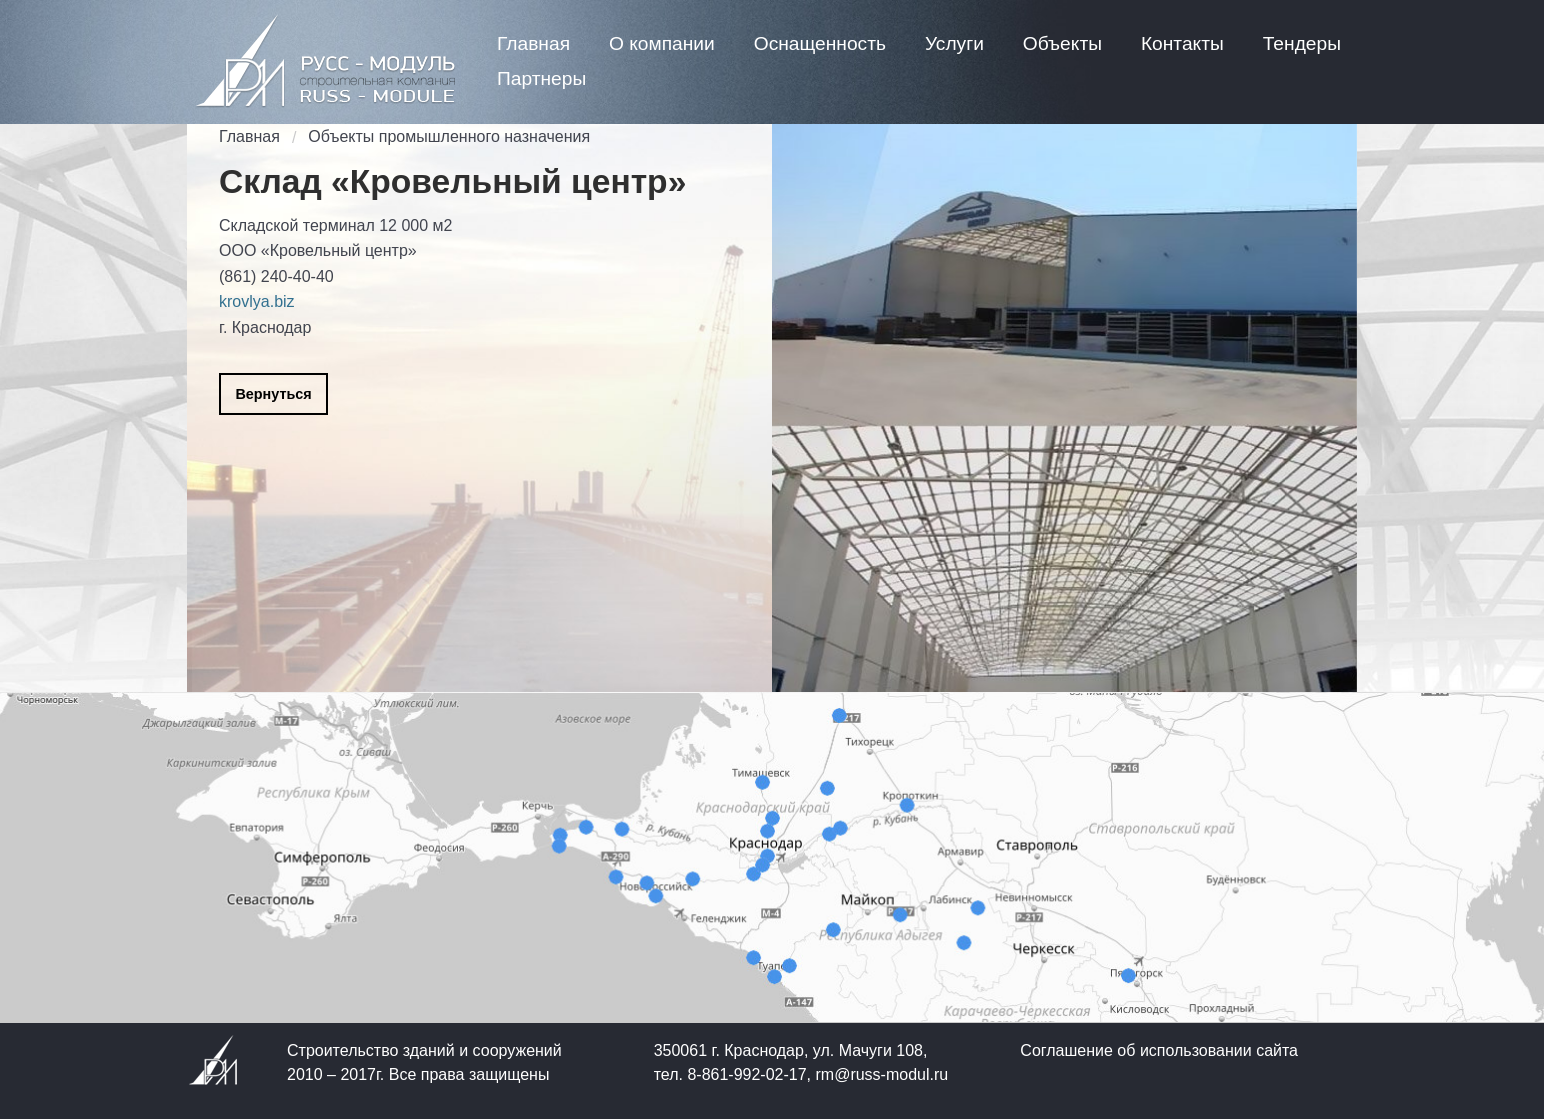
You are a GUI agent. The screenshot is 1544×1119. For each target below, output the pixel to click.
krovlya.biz (257, 301)
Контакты (1182, 43)
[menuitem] (533, 43)
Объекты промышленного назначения (449, 136)
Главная (533, 43)
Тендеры (1302, 43)
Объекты (1062, 43)
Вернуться (273, 394)
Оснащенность (820, 43)
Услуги (954, 43)
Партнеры (541, 78)
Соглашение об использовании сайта (1159, 1050)
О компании (662, 43)
